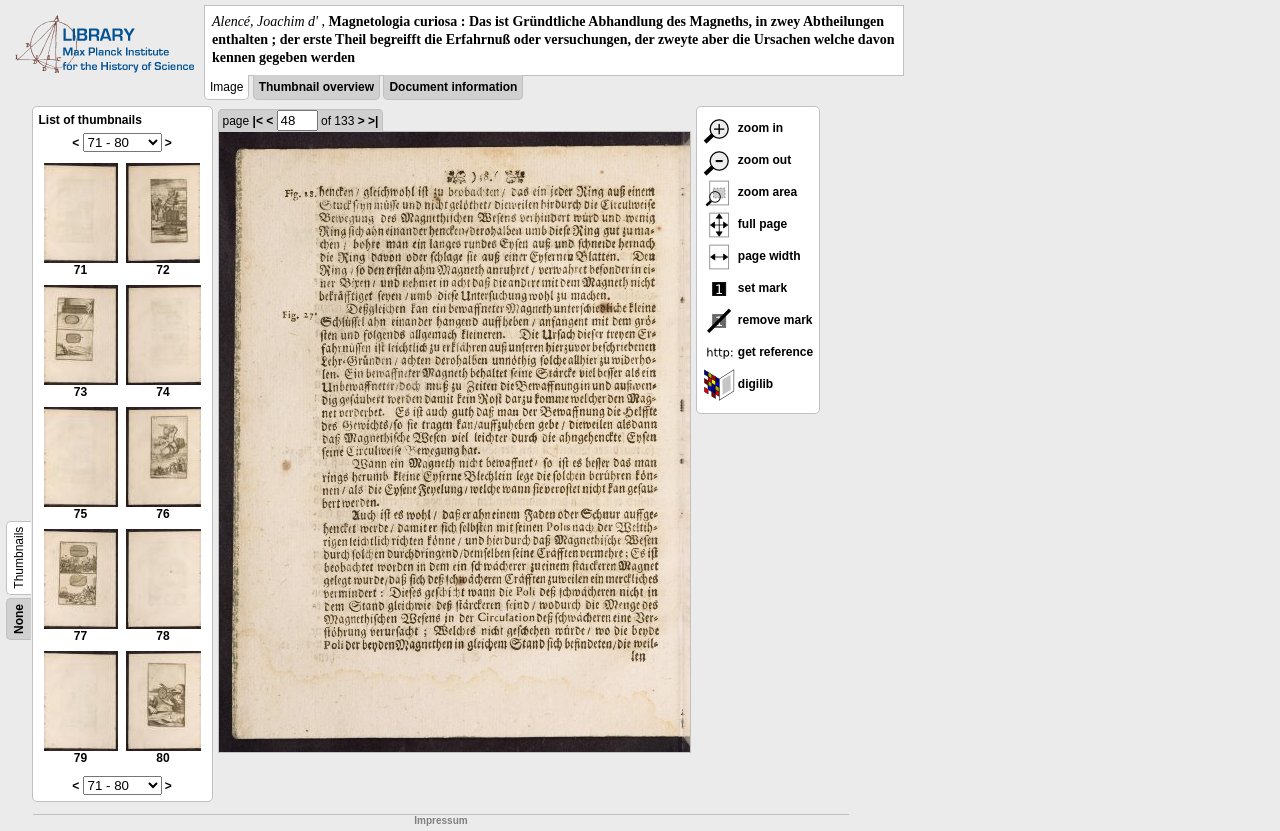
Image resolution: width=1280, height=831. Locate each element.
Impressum (440, 820)
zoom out (747, 160)
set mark (745, 288)
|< (258, 121)
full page (745, 224)
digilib (738, 384)
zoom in (743, 128)
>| (373, 121)
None (19, 619)
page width (752, 256)
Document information (453, 87)
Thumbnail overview (316, 87)
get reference (758, 352)
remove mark (758, 320)
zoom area (750, 192)
